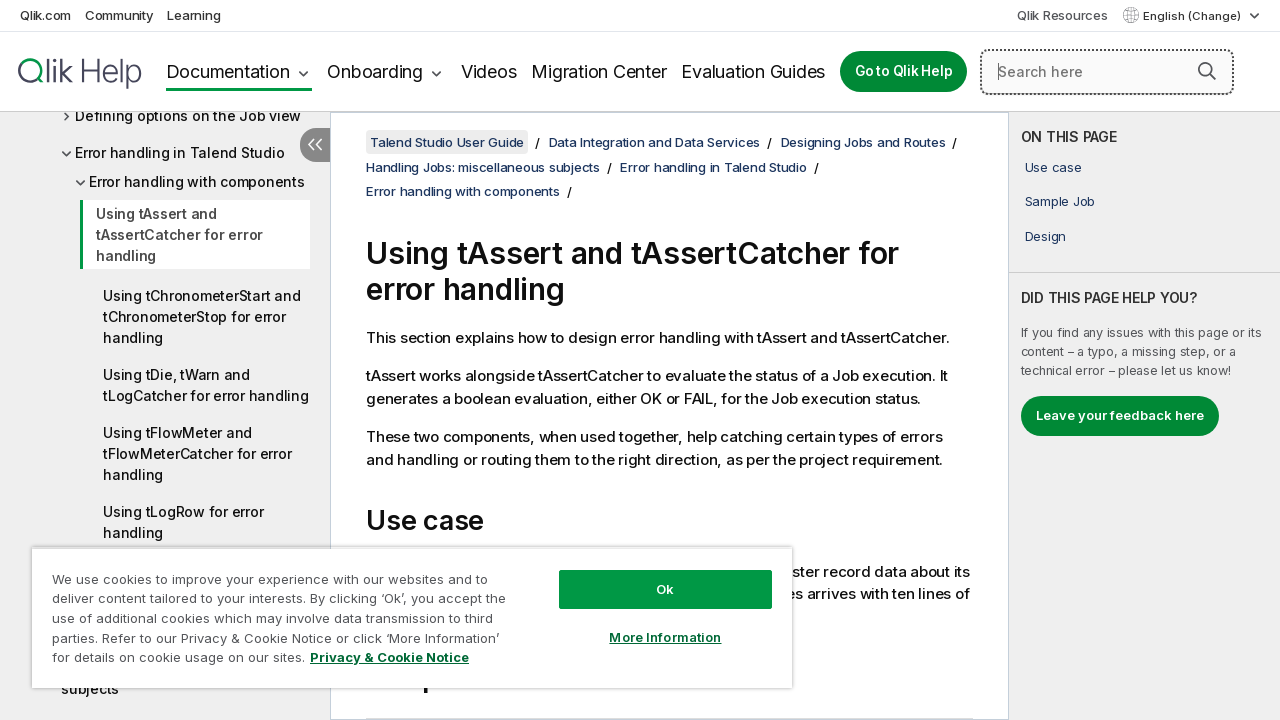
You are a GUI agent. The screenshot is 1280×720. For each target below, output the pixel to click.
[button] (1207, 71)
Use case (1053, 167)
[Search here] (1107, 72)
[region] (403, 610)
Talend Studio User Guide (447, 142)
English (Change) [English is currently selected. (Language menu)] (1193, 16)
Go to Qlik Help (903, 71)
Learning (193, 15)
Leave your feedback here (1120, 415)
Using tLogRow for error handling (183, 522)
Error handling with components (197, 181)
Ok (650, 574)
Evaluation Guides (753, 71)
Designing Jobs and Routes (863, 142)
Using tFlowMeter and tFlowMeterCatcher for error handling (197, 453)
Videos (489, 71)
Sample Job (1060, 201)
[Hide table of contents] (315, 145)
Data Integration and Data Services (655, 142)
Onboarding (375, 71)
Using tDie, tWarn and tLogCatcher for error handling (206, 385)
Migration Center (598, 71)
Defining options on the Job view (188, 115)
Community (119, 15)
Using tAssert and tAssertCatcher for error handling (179, 234)
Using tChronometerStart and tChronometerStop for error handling (201, 316)
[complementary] (1144, 416)
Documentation (228, 71)
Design (1046, 236)
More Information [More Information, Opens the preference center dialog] (650, 622)
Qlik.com (45, 15)
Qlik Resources (1062, 15)
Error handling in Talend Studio (179, 152)
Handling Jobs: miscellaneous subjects (483, 167)
